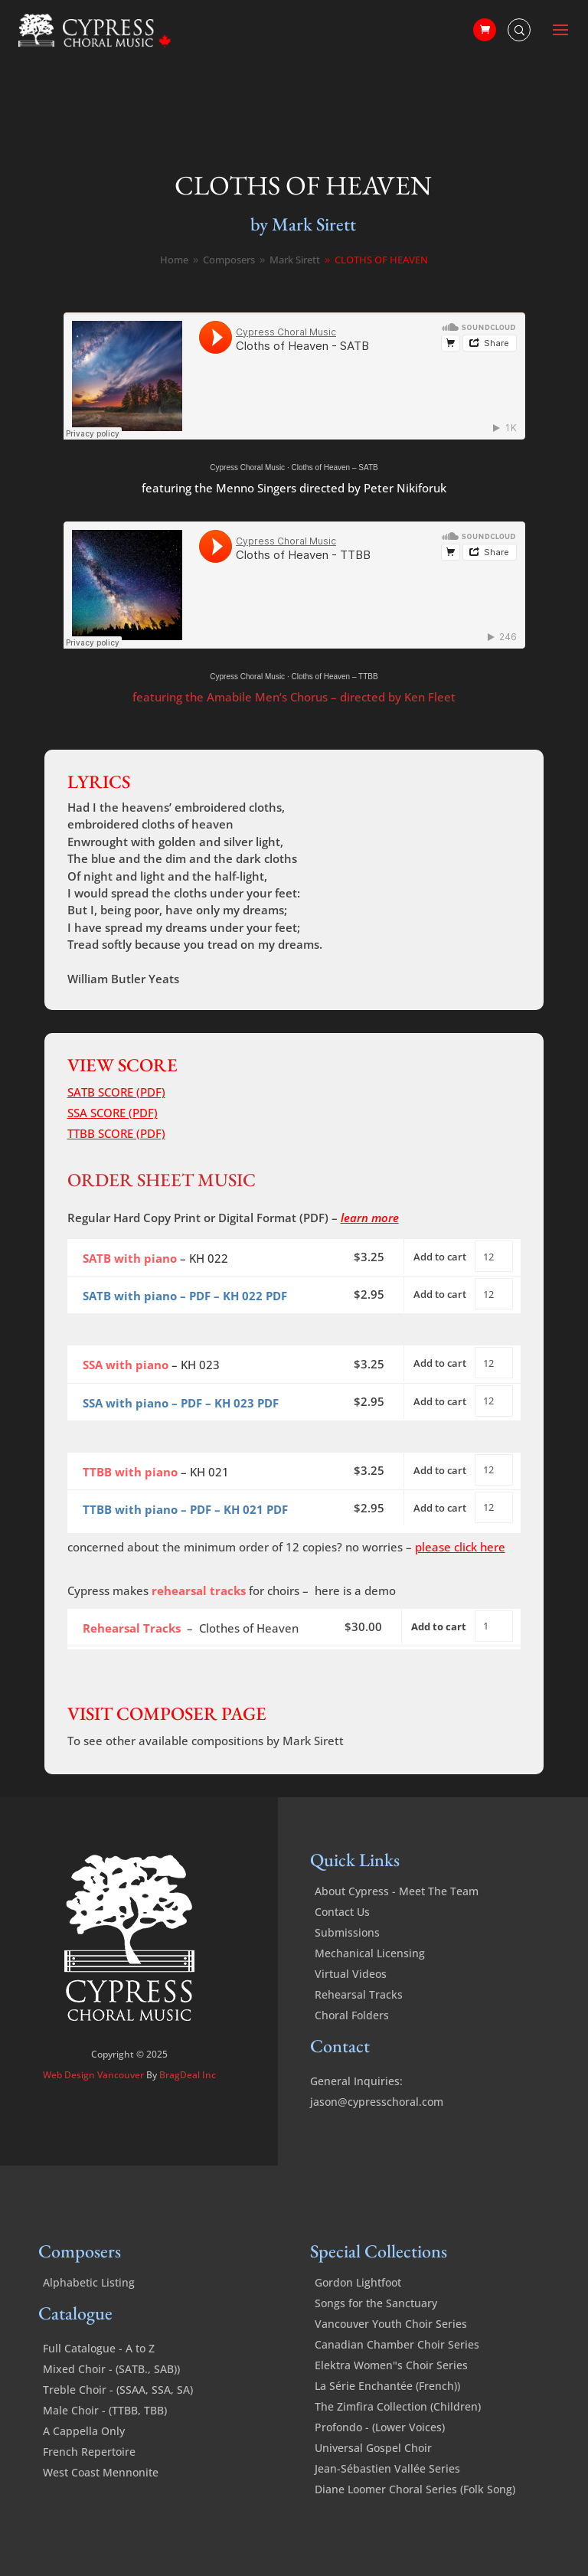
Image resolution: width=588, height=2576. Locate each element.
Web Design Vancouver (94, 2074)
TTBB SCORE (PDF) (116, 1133)
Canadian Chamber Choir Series (397, 2344)
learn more (370, 1217)
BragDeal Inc (187, 2074)
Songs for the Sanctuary (376, 2303)
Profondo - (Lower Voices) (380, 2427)
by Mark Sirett (303, 224)
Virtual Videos (351, 1973)
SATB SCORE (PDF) (116, 1092)
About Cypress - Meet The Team (397, 1891)
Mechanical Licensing (370, 1953)
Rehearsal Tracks (359, 1994)
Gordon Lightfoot (358, 2282)
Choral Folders (352, 2015)
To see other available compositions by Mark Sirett (205, 1740)
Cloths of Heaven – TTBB (334, 676)
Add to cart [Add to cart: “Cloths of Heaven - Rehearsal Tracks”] (438, 1626)
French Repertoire (89, 2451)
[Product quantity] (494, 1256)
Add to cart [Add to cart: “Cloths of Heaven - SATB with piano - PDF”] (439, 1294)
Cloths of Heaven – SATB (334, 467)
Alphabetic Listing (89, 2282)
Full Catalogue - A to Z (99, 2348)
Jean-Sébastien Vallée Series (387, 2468)
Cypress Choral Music (247, 467)
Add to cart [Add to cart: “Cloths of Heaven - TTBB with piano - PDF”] (439, 1508)
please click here (460, 1546)
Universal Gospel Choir (373, 2447)
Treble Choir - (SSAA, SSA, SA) (118, 2389)
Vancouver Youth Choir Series (391, 2323)
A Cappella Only (84, 2431)
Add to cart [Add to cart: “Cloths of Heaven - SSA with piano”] (439, 1363)
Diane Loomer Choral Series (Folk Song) (415, 2489)
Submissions (347, 1932)
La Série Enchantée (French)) (387, 2385)
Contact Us (342, 1911)
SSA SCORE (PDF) (112, 1112)
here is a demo (355, 1590)
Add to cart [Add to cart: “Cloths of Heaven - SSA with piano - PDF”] (439, 1401)
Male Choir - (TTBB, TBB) (105, 2410)
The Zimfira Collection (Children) (398, 2406)
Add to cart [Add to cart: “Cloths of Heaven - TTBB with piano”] (439, 1470)
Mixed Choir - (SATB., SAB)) (111, 2369)
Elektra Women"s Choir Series (391, 2365)
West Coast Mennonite (100, 2472)
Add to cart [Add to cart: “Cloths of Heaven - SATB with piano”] (439, 1256)
